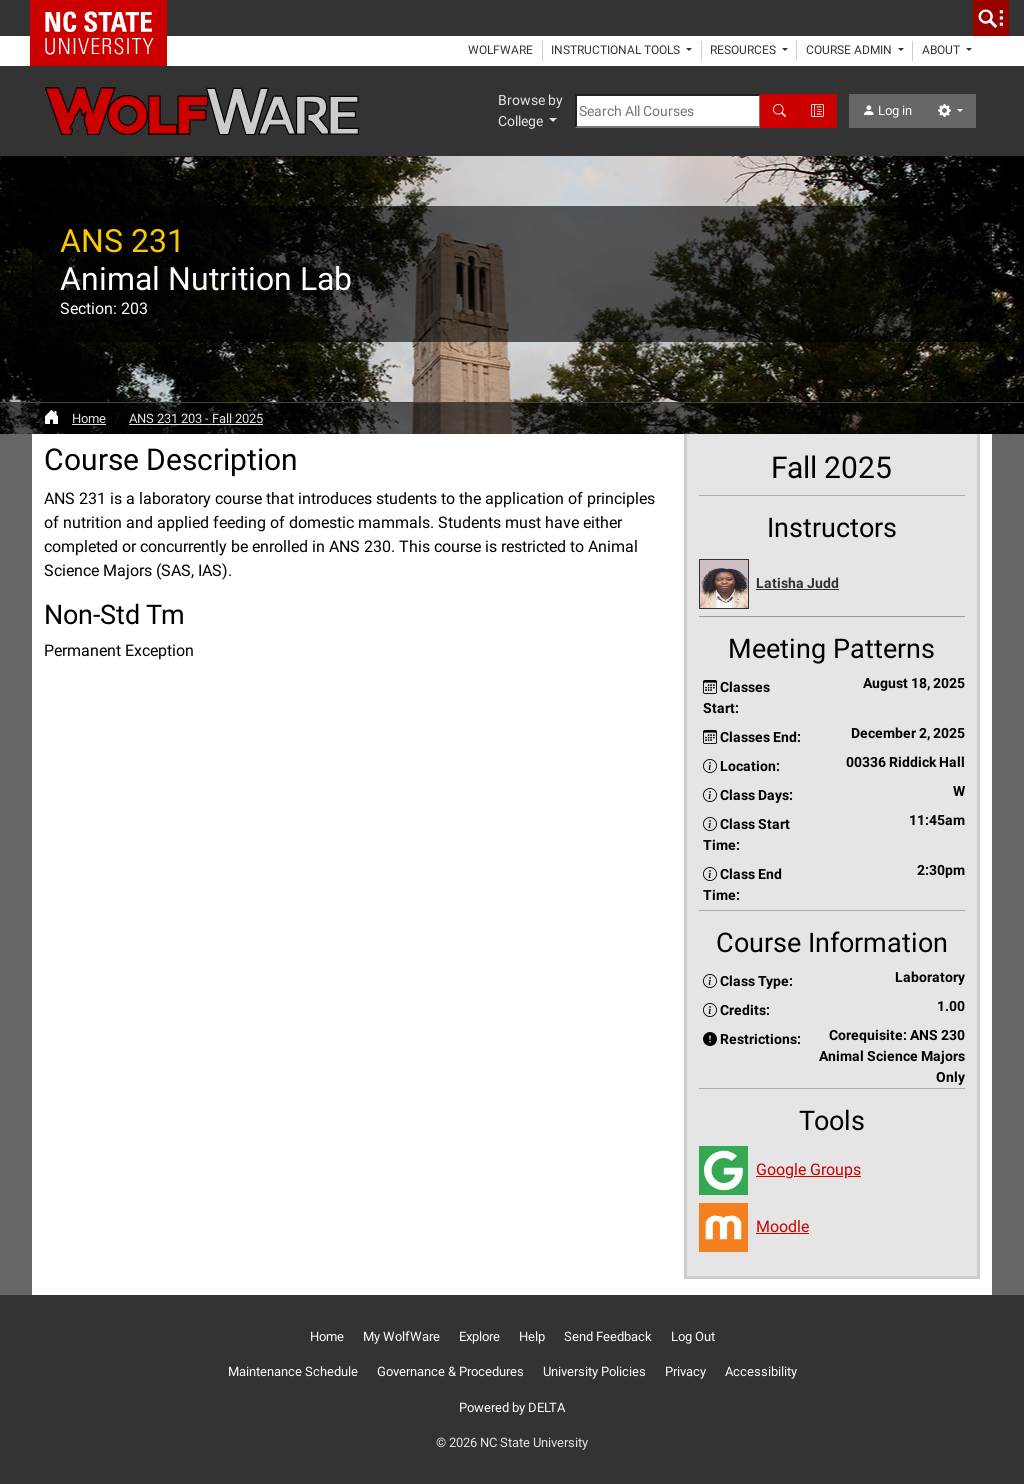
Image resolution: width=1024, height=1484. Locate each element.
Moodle (782, 1226)
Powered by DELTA (512, 1407)
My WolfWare (401, 1336)
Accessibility (761, 1371)
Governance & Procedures (450, 1371)
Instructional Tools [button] (617, 50)
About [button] (942, 50)
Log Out (693, 1336)
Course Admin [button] (850, 50)
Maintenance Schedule (293, 1371)
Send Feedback (608, 1336)
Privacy (685, 1371)
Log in (887, 110)
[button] (832, 584)
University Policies (594, 1371)
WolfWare (500, 50)
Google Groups (808, 1169)
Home (89, 418)
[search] (991, 18)
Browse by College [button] (530, 110)
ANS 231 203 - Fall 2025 (196, 418)
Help (532, 1336)
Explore (479, 1336)
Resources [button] (744, 50)
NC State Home (105, 18)
